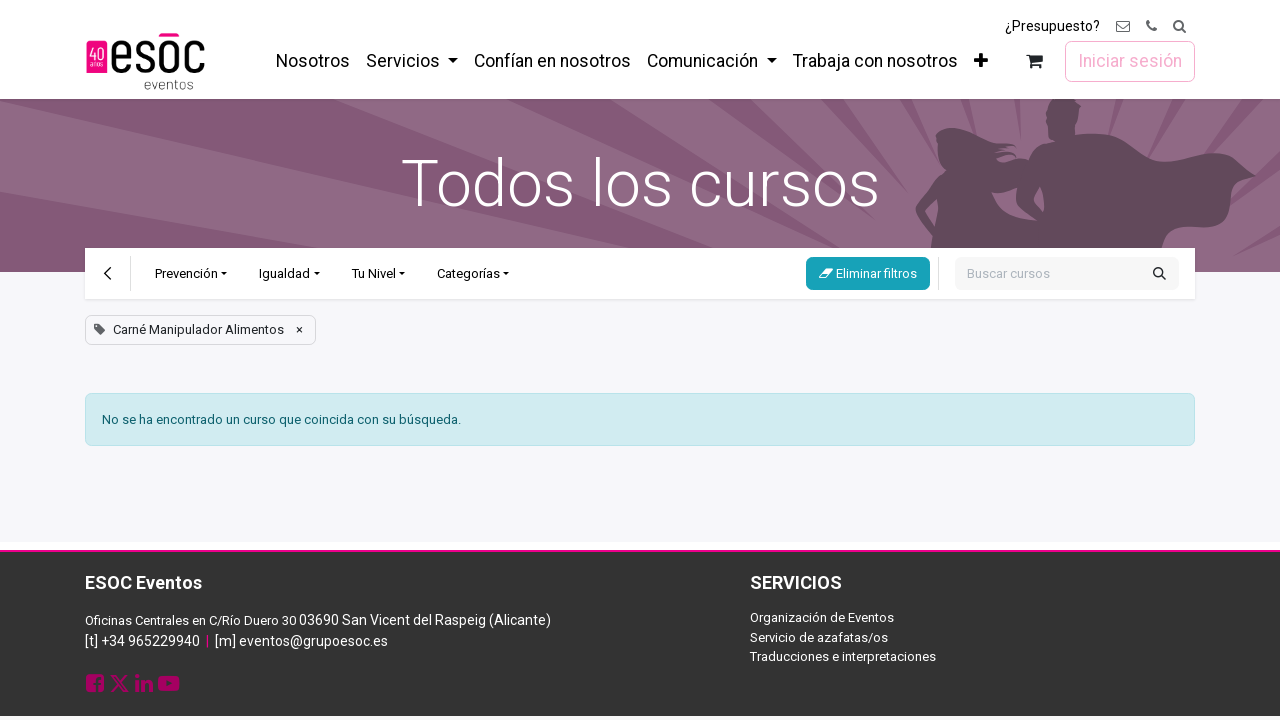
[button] (1179, 26)
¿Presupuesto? (1052, 26)
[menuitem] (313, 61)
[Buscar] (1159, 274)
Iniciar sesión (1130, 61)
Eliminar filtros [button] (868, 273)
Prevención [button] (186, 273)
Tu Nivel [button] (374, 273)
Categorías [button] (468, 273)
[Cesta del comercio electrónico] (1034, 61)
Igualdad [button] (284, 273)
